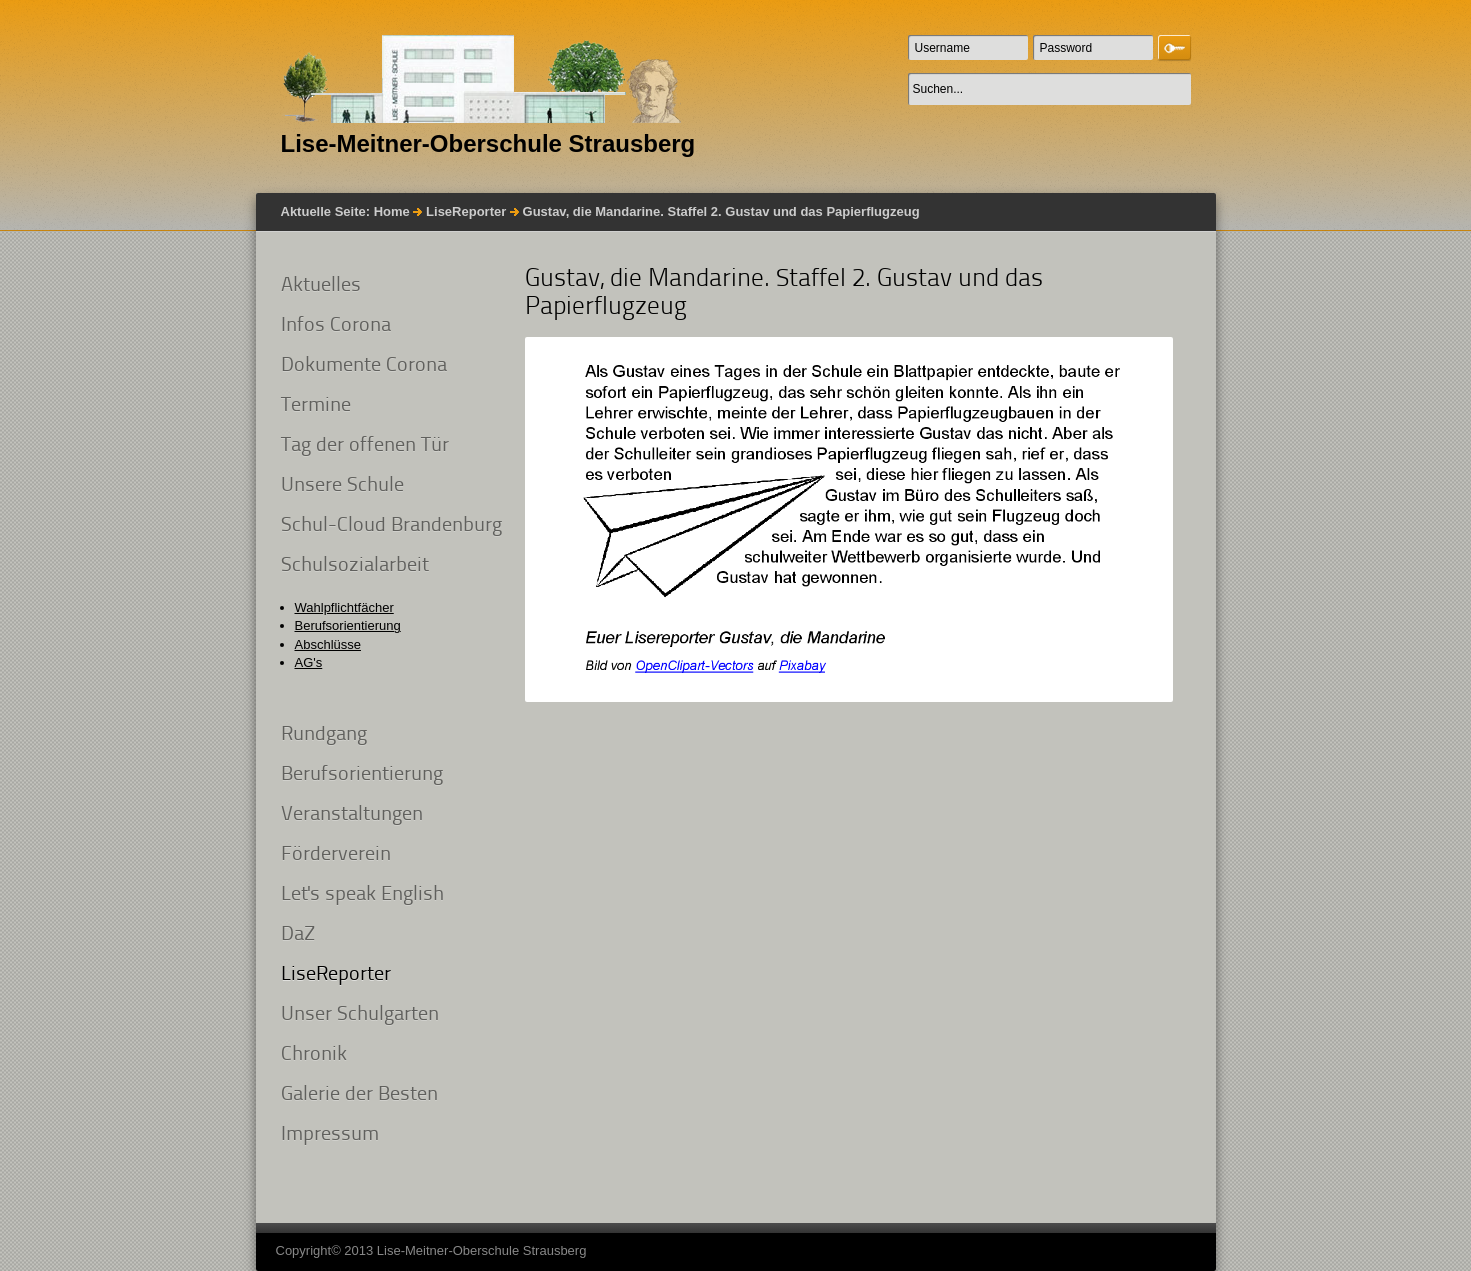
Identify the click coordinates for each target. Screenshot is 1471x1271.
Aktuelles (321, 286)
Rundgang (324, 735)
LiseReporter (466, 211)
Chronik (314, 1055)
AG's (309, 662)
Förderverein (336, 855)
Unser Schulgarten (360, 1015)
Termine (316, 406)
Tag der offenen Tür (365, 446)
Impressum (330, 1135)
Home (392, 211)
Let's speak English (362, 895)
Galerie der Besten (359, 1095)
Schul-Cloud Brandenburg (391, 526)
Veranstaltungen (352, 815)
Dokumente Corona (364, 366)
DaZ (298, 935)
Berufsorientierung (348, 625)
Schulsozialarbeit (355, 566)
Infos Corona (336, 326)
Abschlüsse (328, 644)
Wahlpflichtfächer (344, 607)
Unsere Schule (342, 486)
